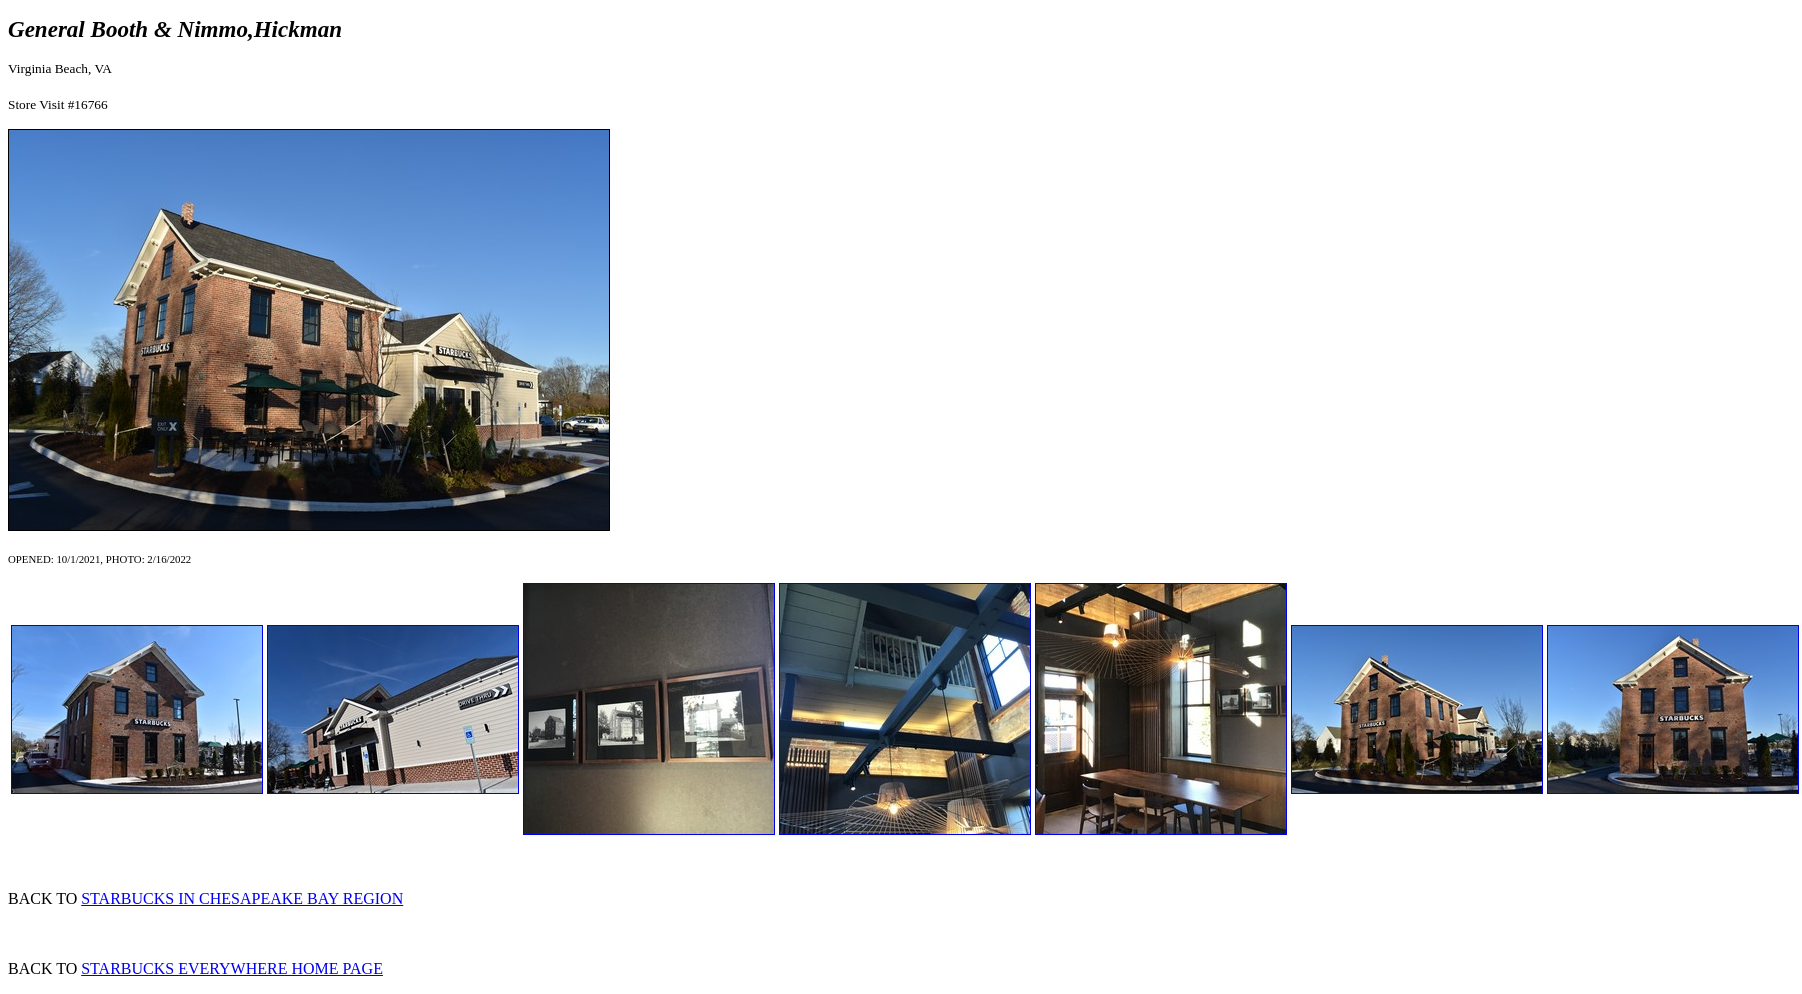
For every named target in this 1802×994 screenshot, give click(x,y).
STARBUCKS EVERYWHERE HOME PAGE (232, 968)
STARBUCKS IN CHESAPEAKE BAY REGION (242, 898)
